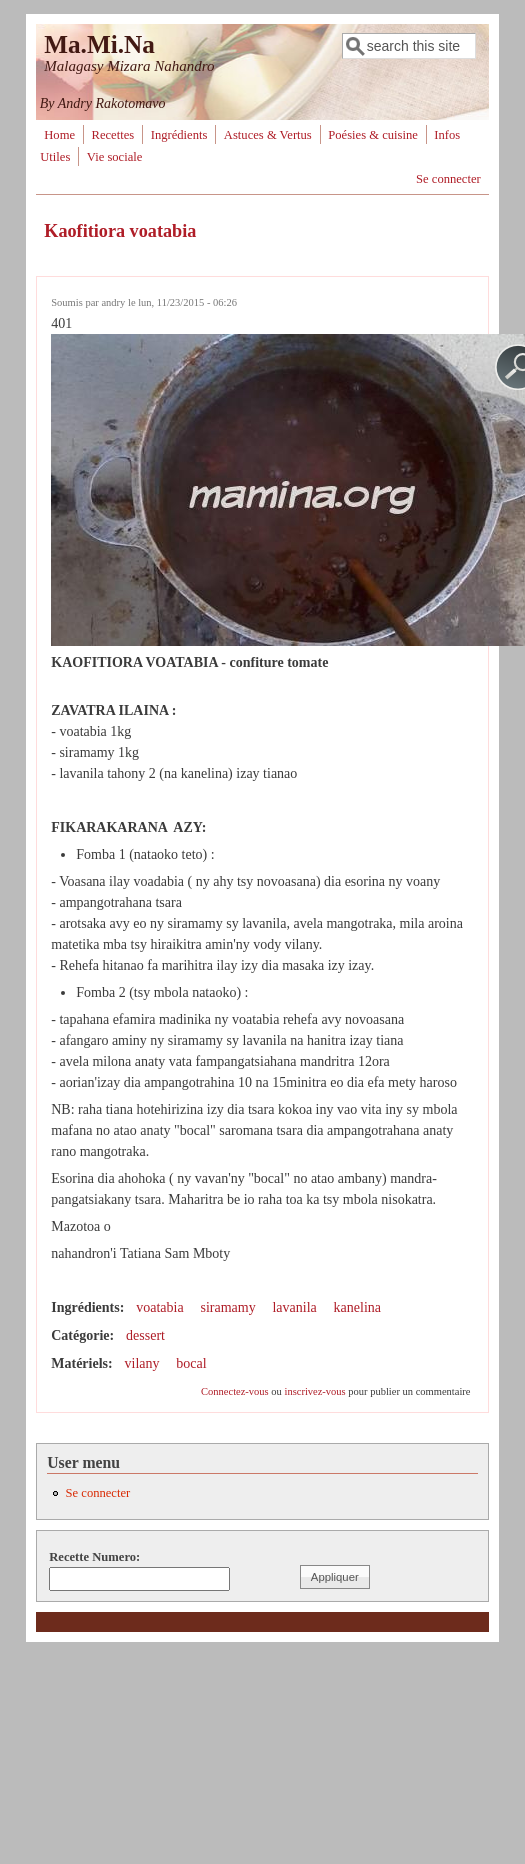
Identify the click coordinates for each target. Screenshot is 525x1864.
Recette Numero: (94, 1557)
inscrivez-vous (314, 1391)
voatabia (159, 1307)
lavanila (294, 1307)
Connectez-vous (235, 1391)
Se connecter (448, 179)
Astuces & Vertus (268, 135)
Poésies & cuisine (373, 135)
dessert (145, 1335)
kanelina (357, 1307)
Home (59, 135)
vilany (142, 1363)
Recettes (113, 135)
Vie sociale (115, 157)
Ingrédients (179, 135)
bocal (191, 1363)
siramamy (227, 1307)
